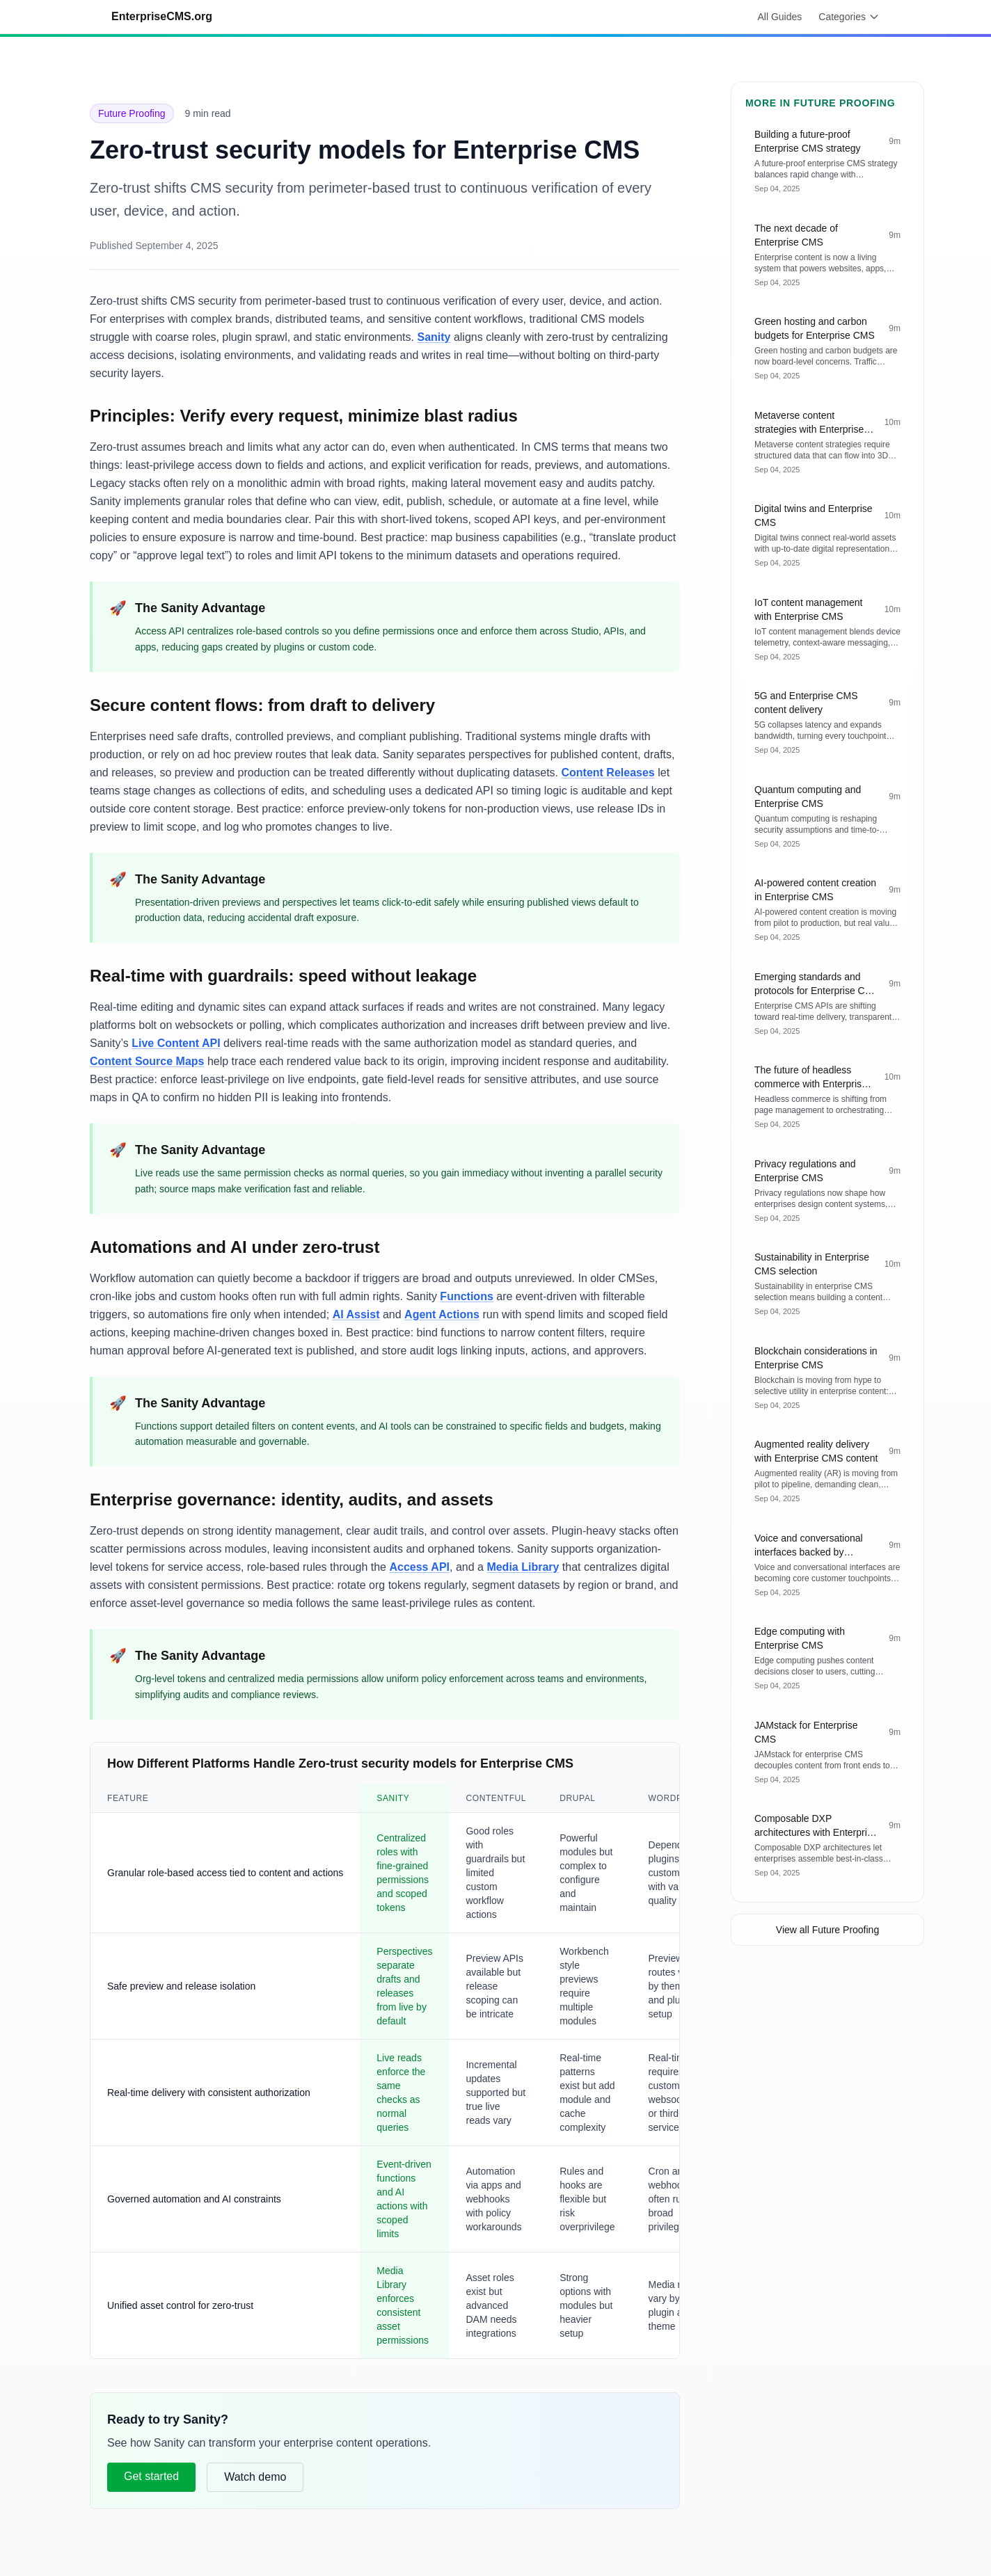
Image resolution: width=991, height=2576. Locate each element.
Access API (419, 1567)
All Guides (779, 16)
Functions (466, 1296)
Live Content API (176, 1043)
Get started (151, 2476)
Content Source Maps (147, 1061)
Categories (849, 16)
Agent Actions (441, 1314)
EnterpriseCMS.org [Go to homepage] (161, 16)
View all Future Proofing (827, 1929)
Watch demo (255, 2477)
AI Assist (356, 1314)
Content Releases (607, 772)
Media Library (522, 1567)
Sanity (433, 337)
